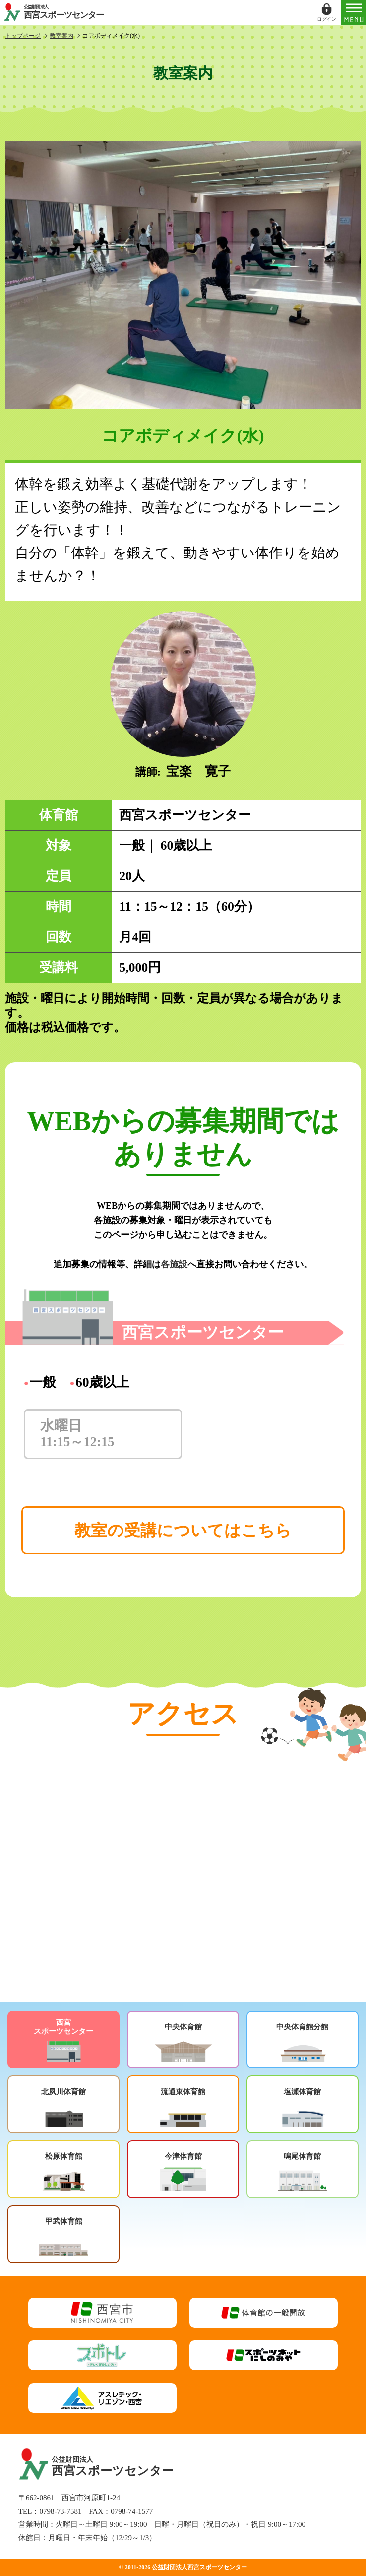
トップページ (23, 35)
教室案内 (61, 35)
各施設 (174, 1264)
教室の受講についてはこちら (183, 1530)
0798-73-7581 (60, 2511)
